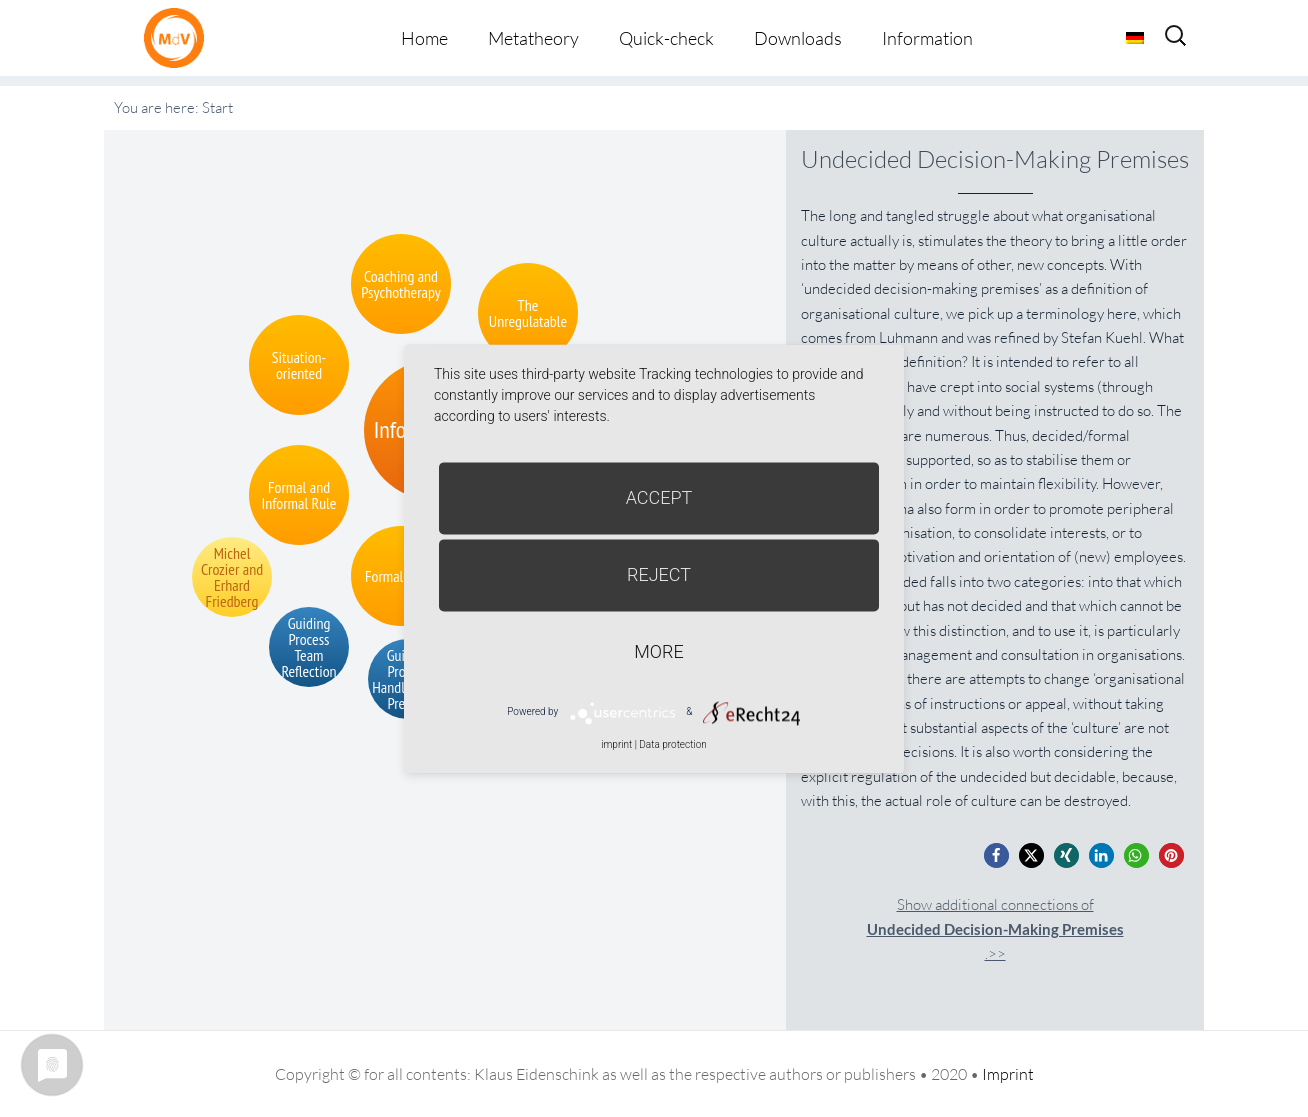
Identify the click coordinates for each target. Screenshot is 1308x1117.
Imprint (1008, 1074)
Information (927, 38)
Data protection (672, 744)
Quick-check (666, 38)
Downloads (798, 38)
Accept (659, 497)
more (658, 651)
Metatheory (533, 38)
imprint (616, 744)
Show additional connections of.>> (995, 929)
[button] (996, 855)
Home (424, 38)
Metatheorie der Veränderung (179, 37)
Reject (659, 574)
